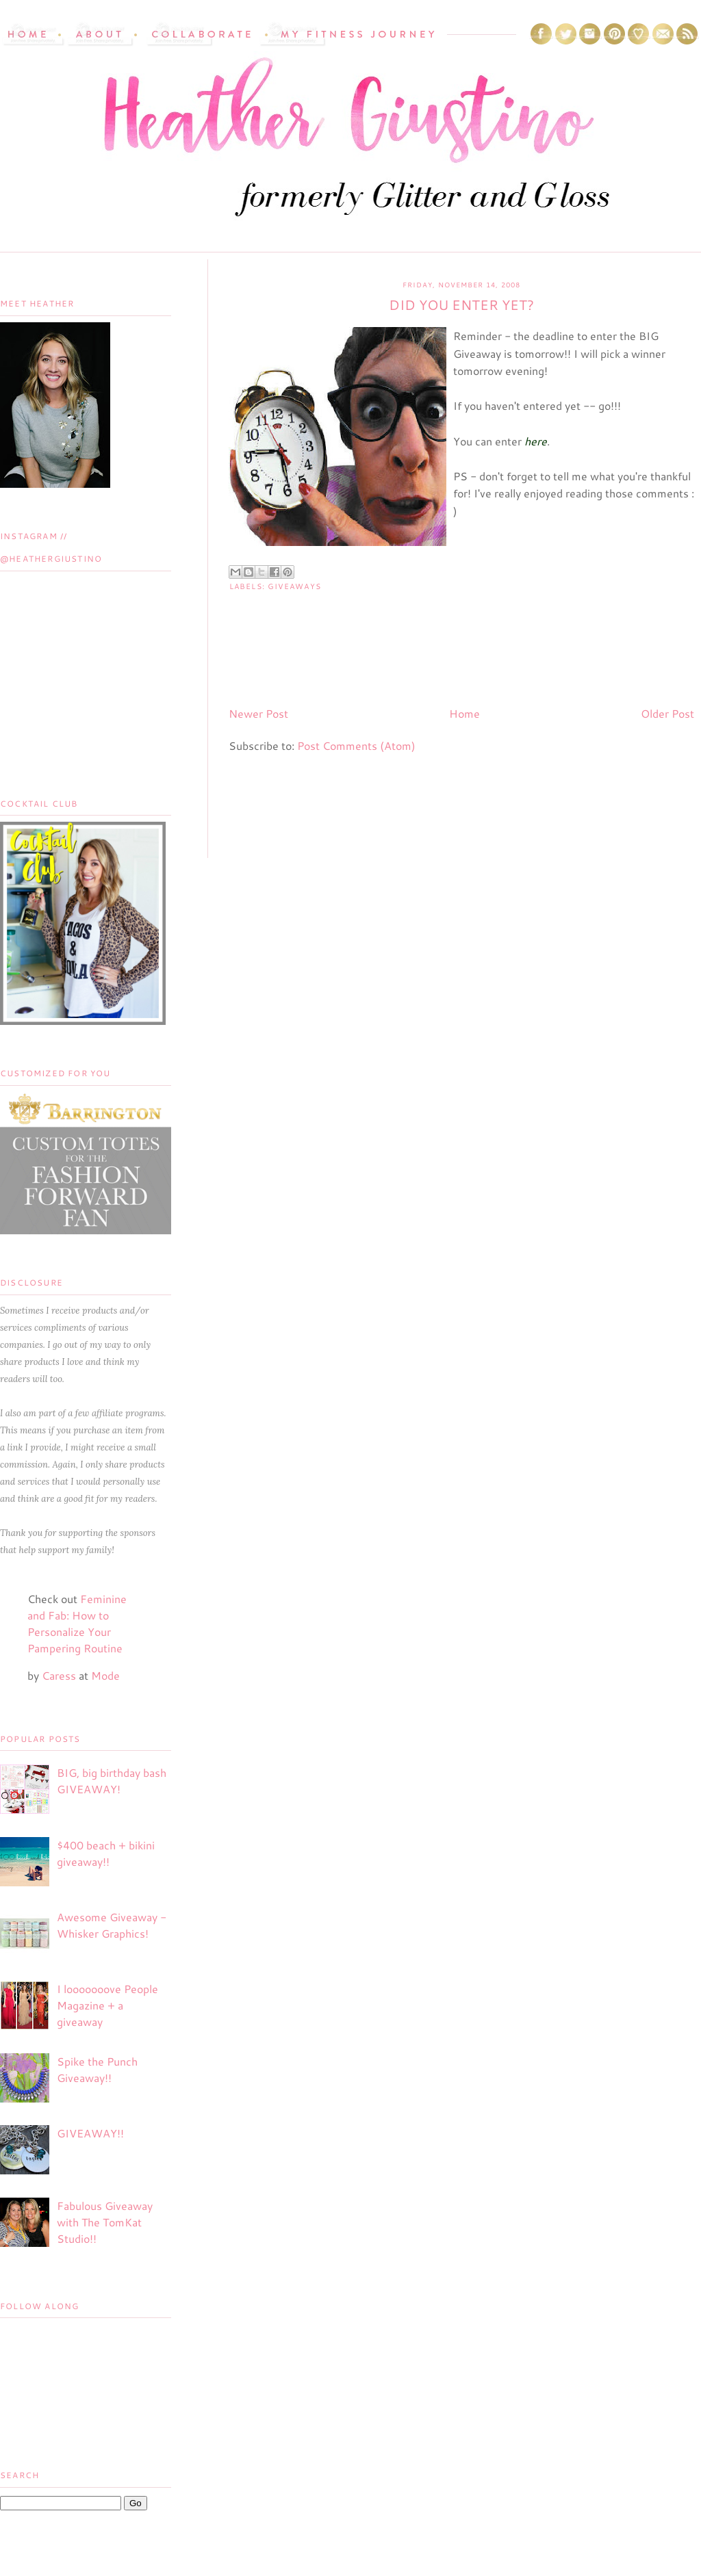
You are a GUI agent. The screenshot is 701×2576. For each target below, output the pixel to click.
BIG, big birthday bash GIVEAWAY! (111, 1781)
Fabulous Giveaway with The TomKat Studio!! (105, 2222)
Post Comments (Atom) (356, 745)
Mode (105, 1675)
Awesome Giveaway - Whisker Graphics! (111, 1925)
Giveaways (294, 586)
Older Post (667, 713)
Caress (59, 1675)
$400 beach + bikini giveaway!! (106, 1853)
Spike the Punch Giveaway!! (97, 2069)
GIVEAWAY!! (90, 2133)
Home (464, 713)
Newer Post (258, 713)
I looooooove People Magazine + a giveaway (107, 2005)
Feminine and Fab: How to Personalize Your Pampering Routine (77, 1623)
